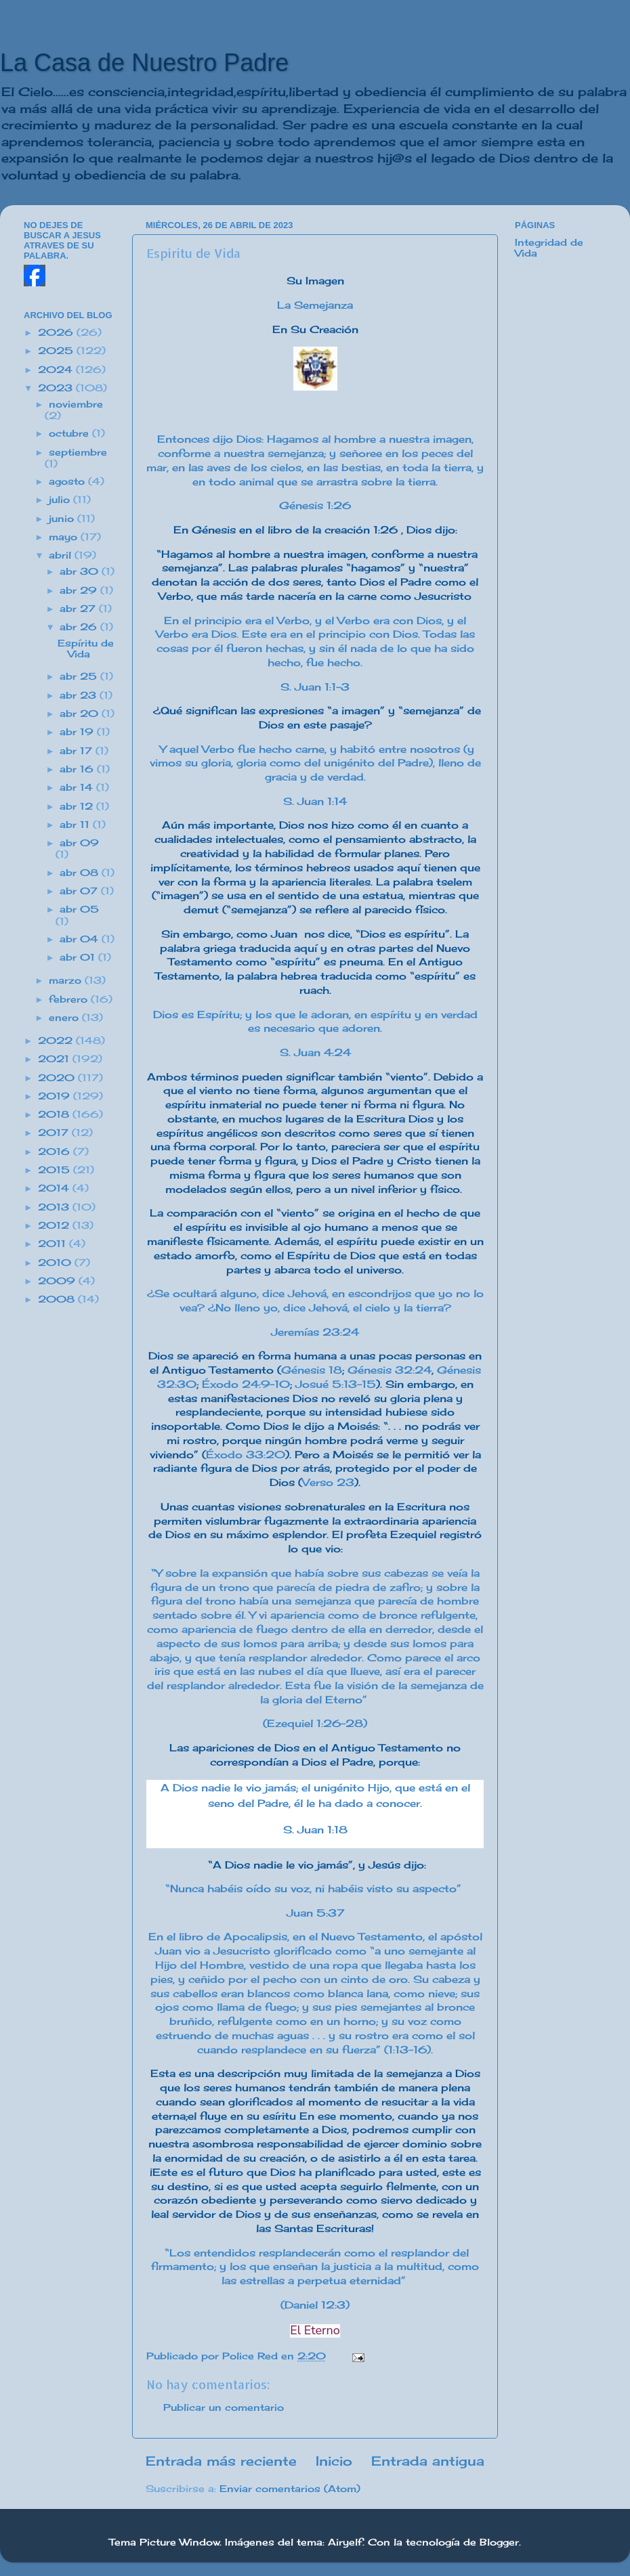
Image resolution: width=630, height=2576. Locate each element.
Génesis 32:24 (390, 1369)
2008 (58, 1299)
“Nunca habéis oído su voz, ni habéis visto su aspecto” (315, 1888)
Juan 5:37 (315, 1912)
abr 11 (76, 824)
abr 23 (80, 695)
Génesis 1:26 (315, 505)
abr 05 (79, 909)
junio (63, 518)
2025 (57, 350)
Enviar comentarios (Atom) (289, 2488)
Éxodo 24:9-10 (246, 1384)
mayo (65, 536)
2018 (55, 1114)
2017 (55, 1132)
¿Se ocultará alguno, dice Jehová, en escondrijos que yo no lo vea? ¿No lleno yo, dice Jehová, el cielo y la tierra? (315, 1300)
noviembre (76, 404)
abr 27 (79, 608)
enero (65, 1017)
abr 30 (81, 571)
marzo (67, 980)
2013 (55, 1207)
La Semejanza (315, 305)
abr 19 (78, 731)
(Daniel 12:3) (315, 2304)
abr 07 (80, 891)
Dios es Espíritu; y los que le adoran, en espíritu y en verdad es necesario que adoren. (315, 1021)
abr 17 (78, 750)
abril (62, 555)
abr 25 (80, 676)
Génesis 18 (311, 1369)
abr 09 (79, 842)
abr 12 (78, 806)
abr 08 (81, 872)
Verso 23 (328, 1482)
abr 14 (78, 787)
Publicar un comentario (223, 2407)
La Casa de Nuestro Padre (144, 63)
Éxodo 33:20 (245, 1454)
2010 (56, 1262)
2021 (55, 1058)
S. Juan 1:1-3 (315, 686)
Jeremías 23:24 (315, 1332)
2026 (57, 332)
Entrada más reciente (221, 2461)
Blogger (499, 2542)
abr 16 (78, 769)
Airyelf (345, 2542)
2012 (55, 1225)
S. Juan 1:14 (315, 801)
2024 (57, 369)
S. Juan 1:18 (315, 1829)
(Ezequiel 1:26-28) (315, 1723)
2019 (55, 1096)
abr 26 (80, 626)
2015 (55, 1169)
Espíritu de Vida (86, 648)
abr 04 (81, 939)
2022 (57, 1040)
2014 (55, 1188)
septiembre (78, 452)
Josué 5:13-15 (335, 1384)
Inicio (334, 2461)
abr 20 (81, 713)
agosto (68, 481)
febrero (70, 999)
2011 (53, 1243)
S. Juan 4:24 (315, 1052)
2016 (55, 1151)
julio (61, 499)
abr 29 (80, 590)
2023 (57, 388)
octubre (70, 433)
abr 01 (79, 957)
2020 (58, 1077)
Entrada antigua (427, 2461)
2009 (58, 1280)
